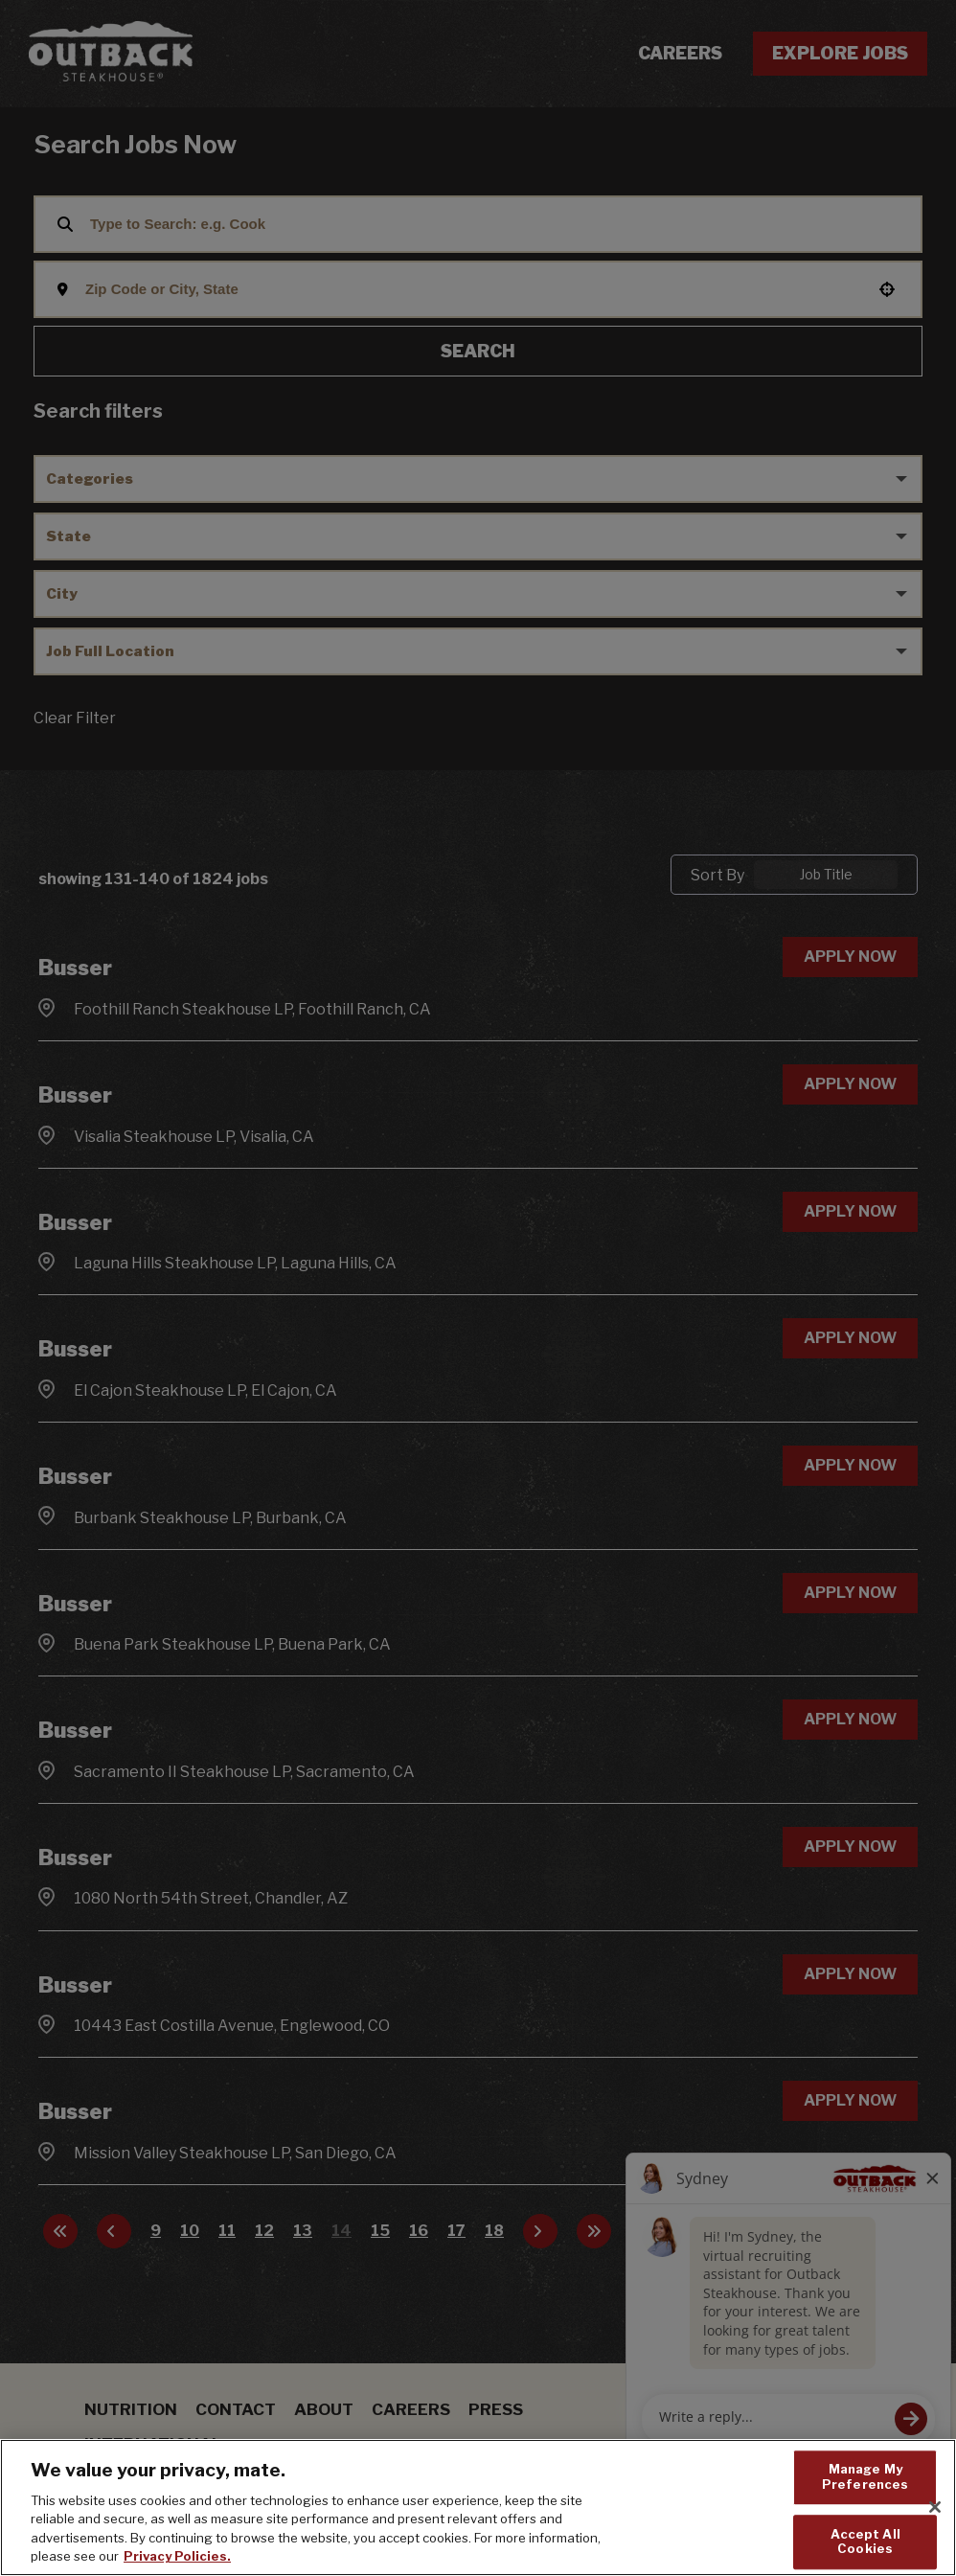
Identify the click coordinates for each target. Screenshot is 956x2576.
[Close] (935, 2507)
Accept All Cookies (865, 2541)
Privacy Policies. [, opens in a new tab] (177, 2556)
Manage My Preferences (865, 2477)
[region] (478, 2507)
